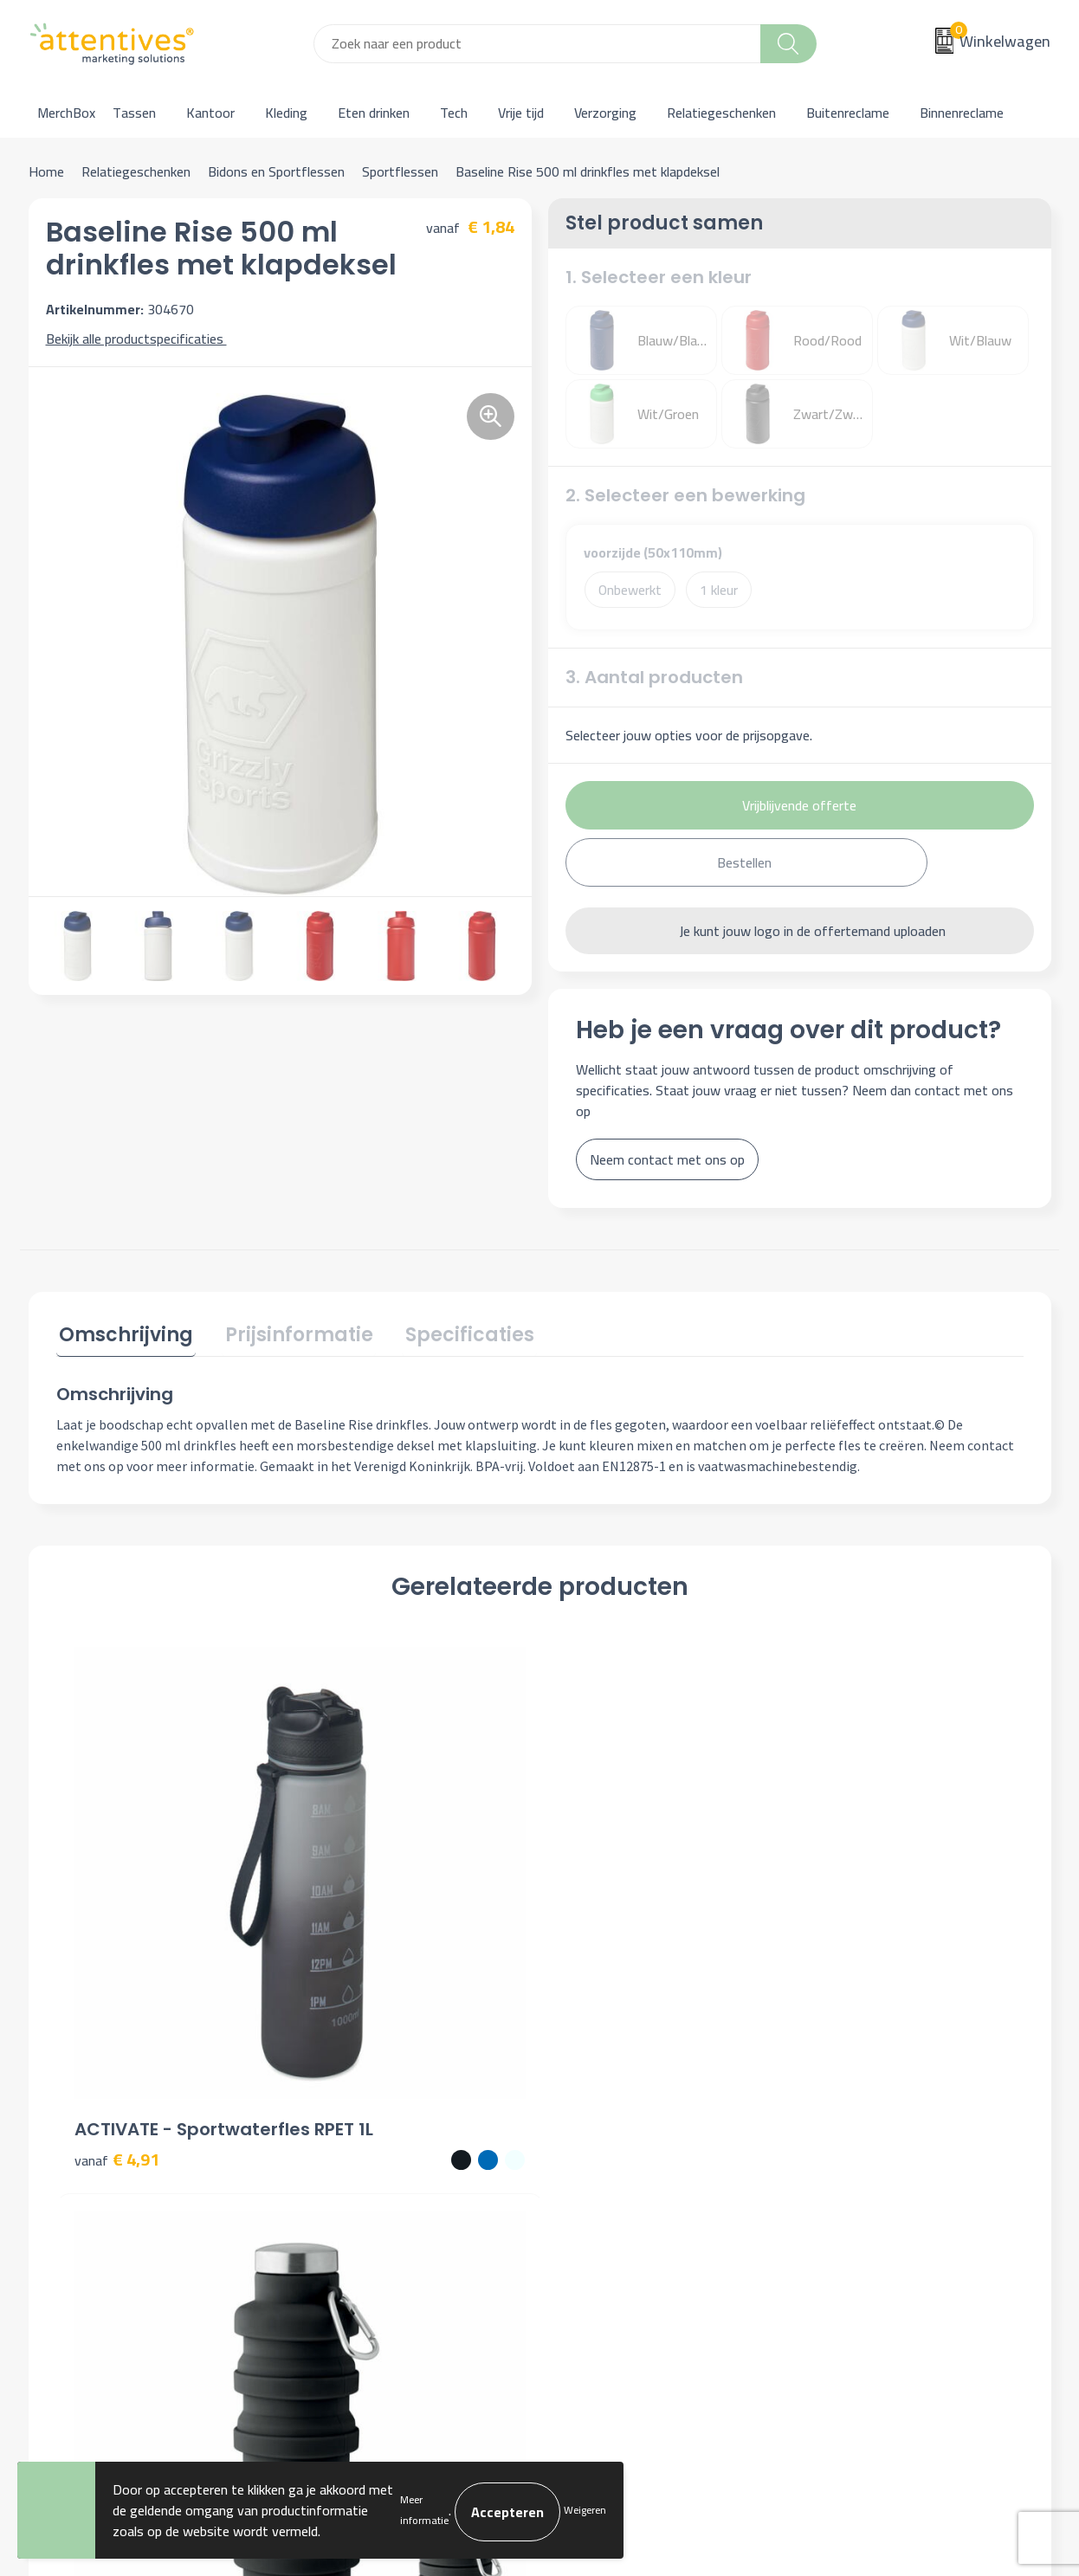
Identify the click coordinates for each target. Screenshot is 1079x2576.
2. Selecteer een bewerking (685, 495)
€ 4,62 (358, 1936)
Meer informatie (424, 2509)
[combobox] (537, 43)
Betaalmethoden (610, 2176)
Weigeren (585, 2510)
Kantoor (210, 113)
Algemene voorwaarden (883, 2123)
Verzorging (605, 113)
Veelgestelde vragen (366, 2176)
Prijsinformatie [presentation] (290, 1333)
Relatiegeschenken (721, 113)
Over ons (333, 2123)
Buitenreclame (847, 113)
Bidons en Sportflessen (276, 171)
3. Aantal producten (654, 677)
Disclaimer (844, 2202)
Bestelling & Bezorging (628, 2150)
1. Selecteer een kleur (658, 277)
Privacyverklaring (863, 2176)
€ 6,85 (841, 1936)
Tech (454, 113)
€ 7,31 (600, 1936)
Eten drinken (374, 113)
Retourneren (597, 2202)
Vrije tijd (521, 113)
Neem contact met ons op (667, 1159)
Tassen (134, 113)
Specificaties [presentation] (455, 1333)
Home (46, 171)
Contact (584, 2123)
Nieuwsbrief (342, 2150)
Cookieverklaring (861, 2150)
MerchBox (66, 113)
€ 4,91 (116, 1936)
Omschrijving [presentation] (123, 1333)
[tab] (123, 1336)
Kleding (286, 113)
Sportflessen (400, 171)
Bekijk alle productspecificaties (141, 338)
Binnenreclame (962, 113)
